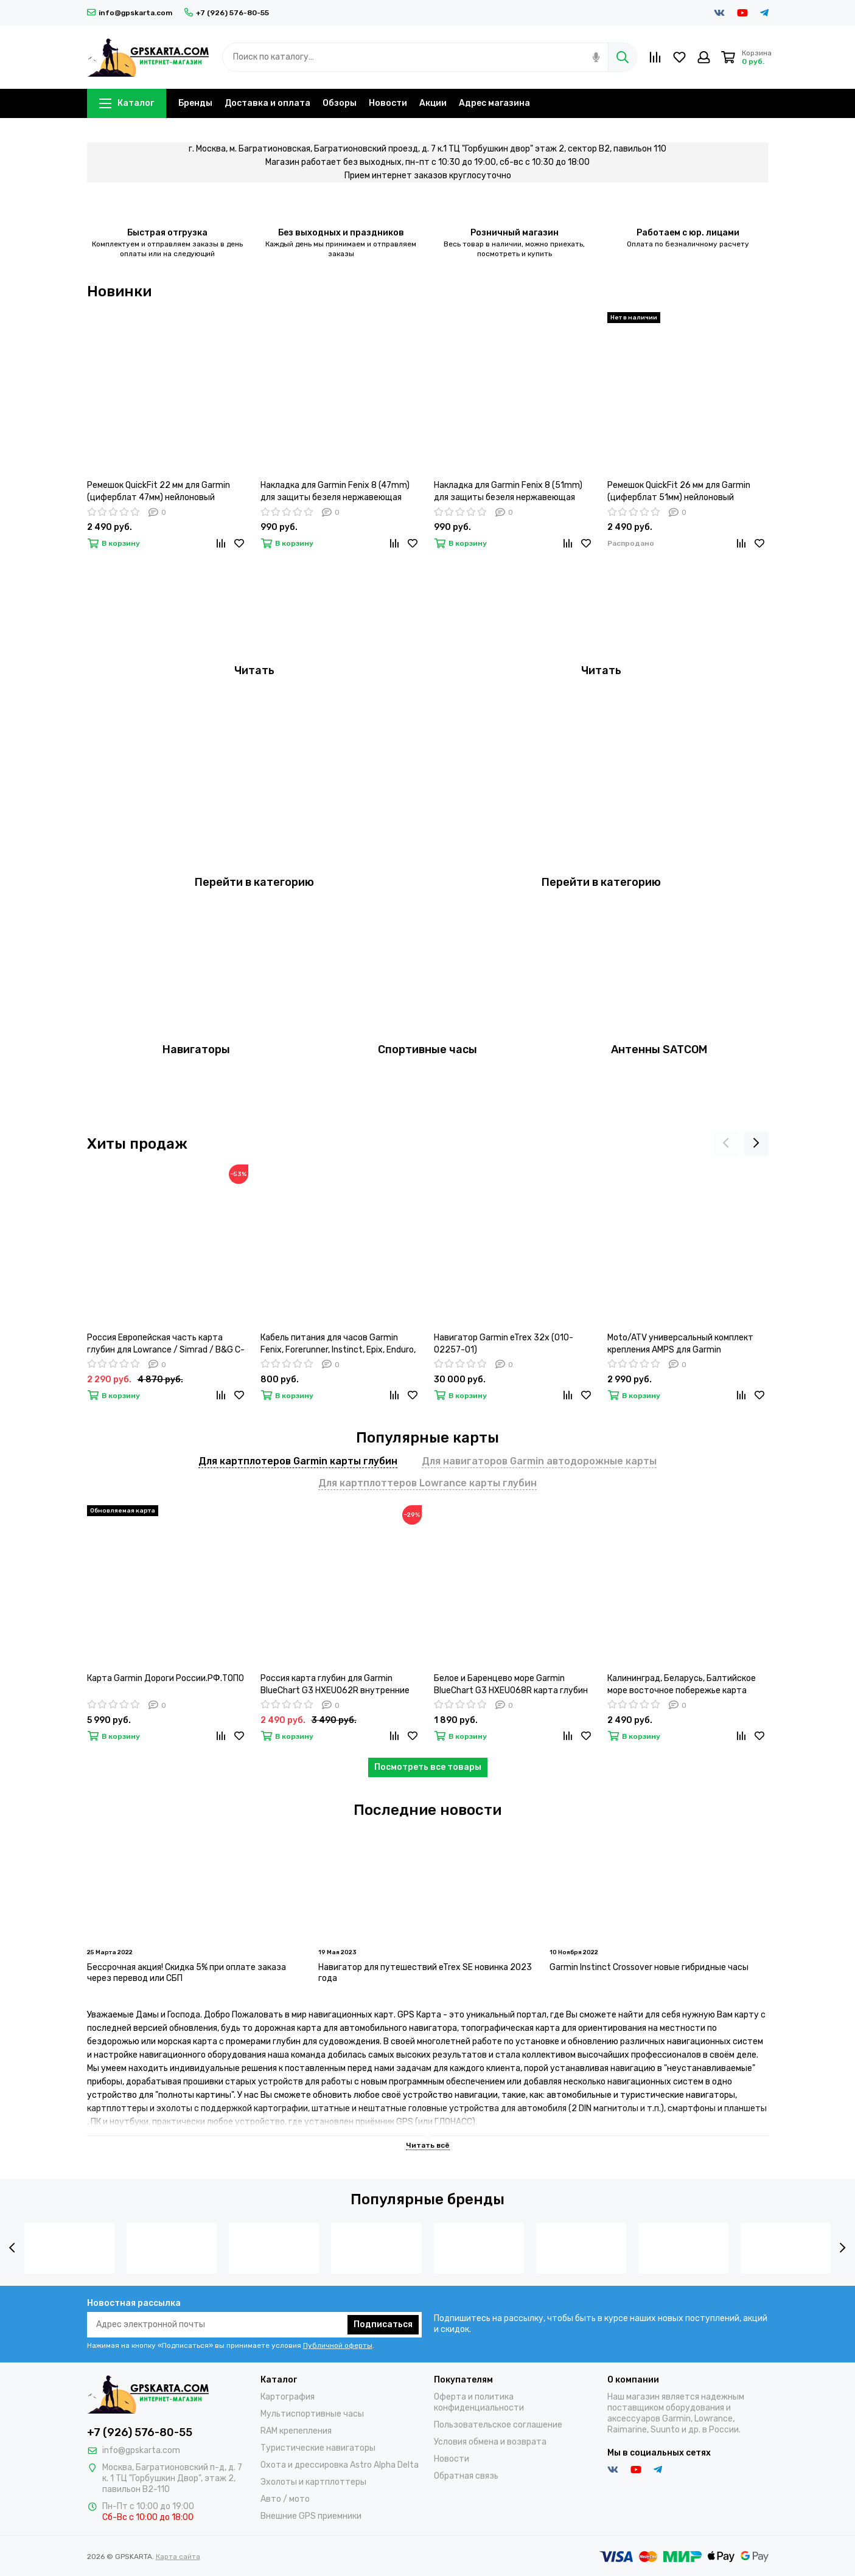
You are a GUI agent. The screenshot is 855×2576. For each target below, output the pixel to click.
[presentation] (726, 1144)
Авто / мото (285, 2499)
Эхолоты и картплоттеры (313, 2482)
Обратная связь (466, 2476)
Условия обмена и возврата (490, 2442)
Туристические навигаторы (317, 2448)
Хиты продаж (137, 1143)
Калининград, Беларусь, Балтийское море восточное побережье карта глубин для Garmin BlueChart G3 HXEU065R (681, 1685)
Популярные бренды (427, 2199)
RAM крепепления (296, 2431)
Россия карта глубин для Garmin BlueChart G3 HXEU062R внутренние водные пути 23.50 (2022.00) (335, 1685)
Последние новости (427, 1810)
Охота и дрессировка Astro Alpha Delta (339, 2465)
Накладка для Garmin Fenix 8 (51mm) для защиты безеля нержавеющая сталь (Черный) (508, 492)
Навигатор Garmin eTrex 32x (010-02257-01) (503, 1343)
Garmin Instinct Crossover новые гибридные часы (649, 1967)
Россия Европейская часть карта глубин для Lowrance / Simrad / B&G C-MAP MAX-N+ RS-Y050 (166, 1344)
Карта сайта (178, 2556)
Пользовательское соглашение (498, 2425)
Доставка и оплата (267, 103)
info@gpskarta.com (129, 13)
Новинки (119, 291)
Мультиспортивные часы (312, 2414)
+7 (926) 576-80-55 (226, 13)
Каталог (126, 103)
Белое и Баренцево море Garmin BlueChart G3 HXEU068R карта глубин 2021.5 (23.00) (511, 1685)
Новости (388, 103)
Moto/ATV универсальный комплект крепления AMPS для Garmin (680, 1343)
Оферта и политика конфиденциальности (479, 2402)
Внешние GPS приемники (310, 2516)
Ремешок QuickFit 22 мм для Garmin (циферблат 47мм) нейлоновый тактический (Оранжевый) (158, 492)
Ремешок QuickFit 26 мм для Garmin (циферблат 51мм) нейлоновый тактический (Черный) (678, 492)
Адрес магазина (494, 103)
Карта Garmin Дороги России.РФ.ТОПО (165, 1678)
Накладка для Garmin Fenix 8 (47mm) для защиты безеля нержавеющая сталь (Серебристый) (335, 492)
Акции (433, 103)
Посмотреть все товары (427, 1767)
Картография (287, 2397)
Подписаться (383, 2324)
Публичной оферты (337, 2345)
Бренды (195, 103)
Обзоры (340, 103)
